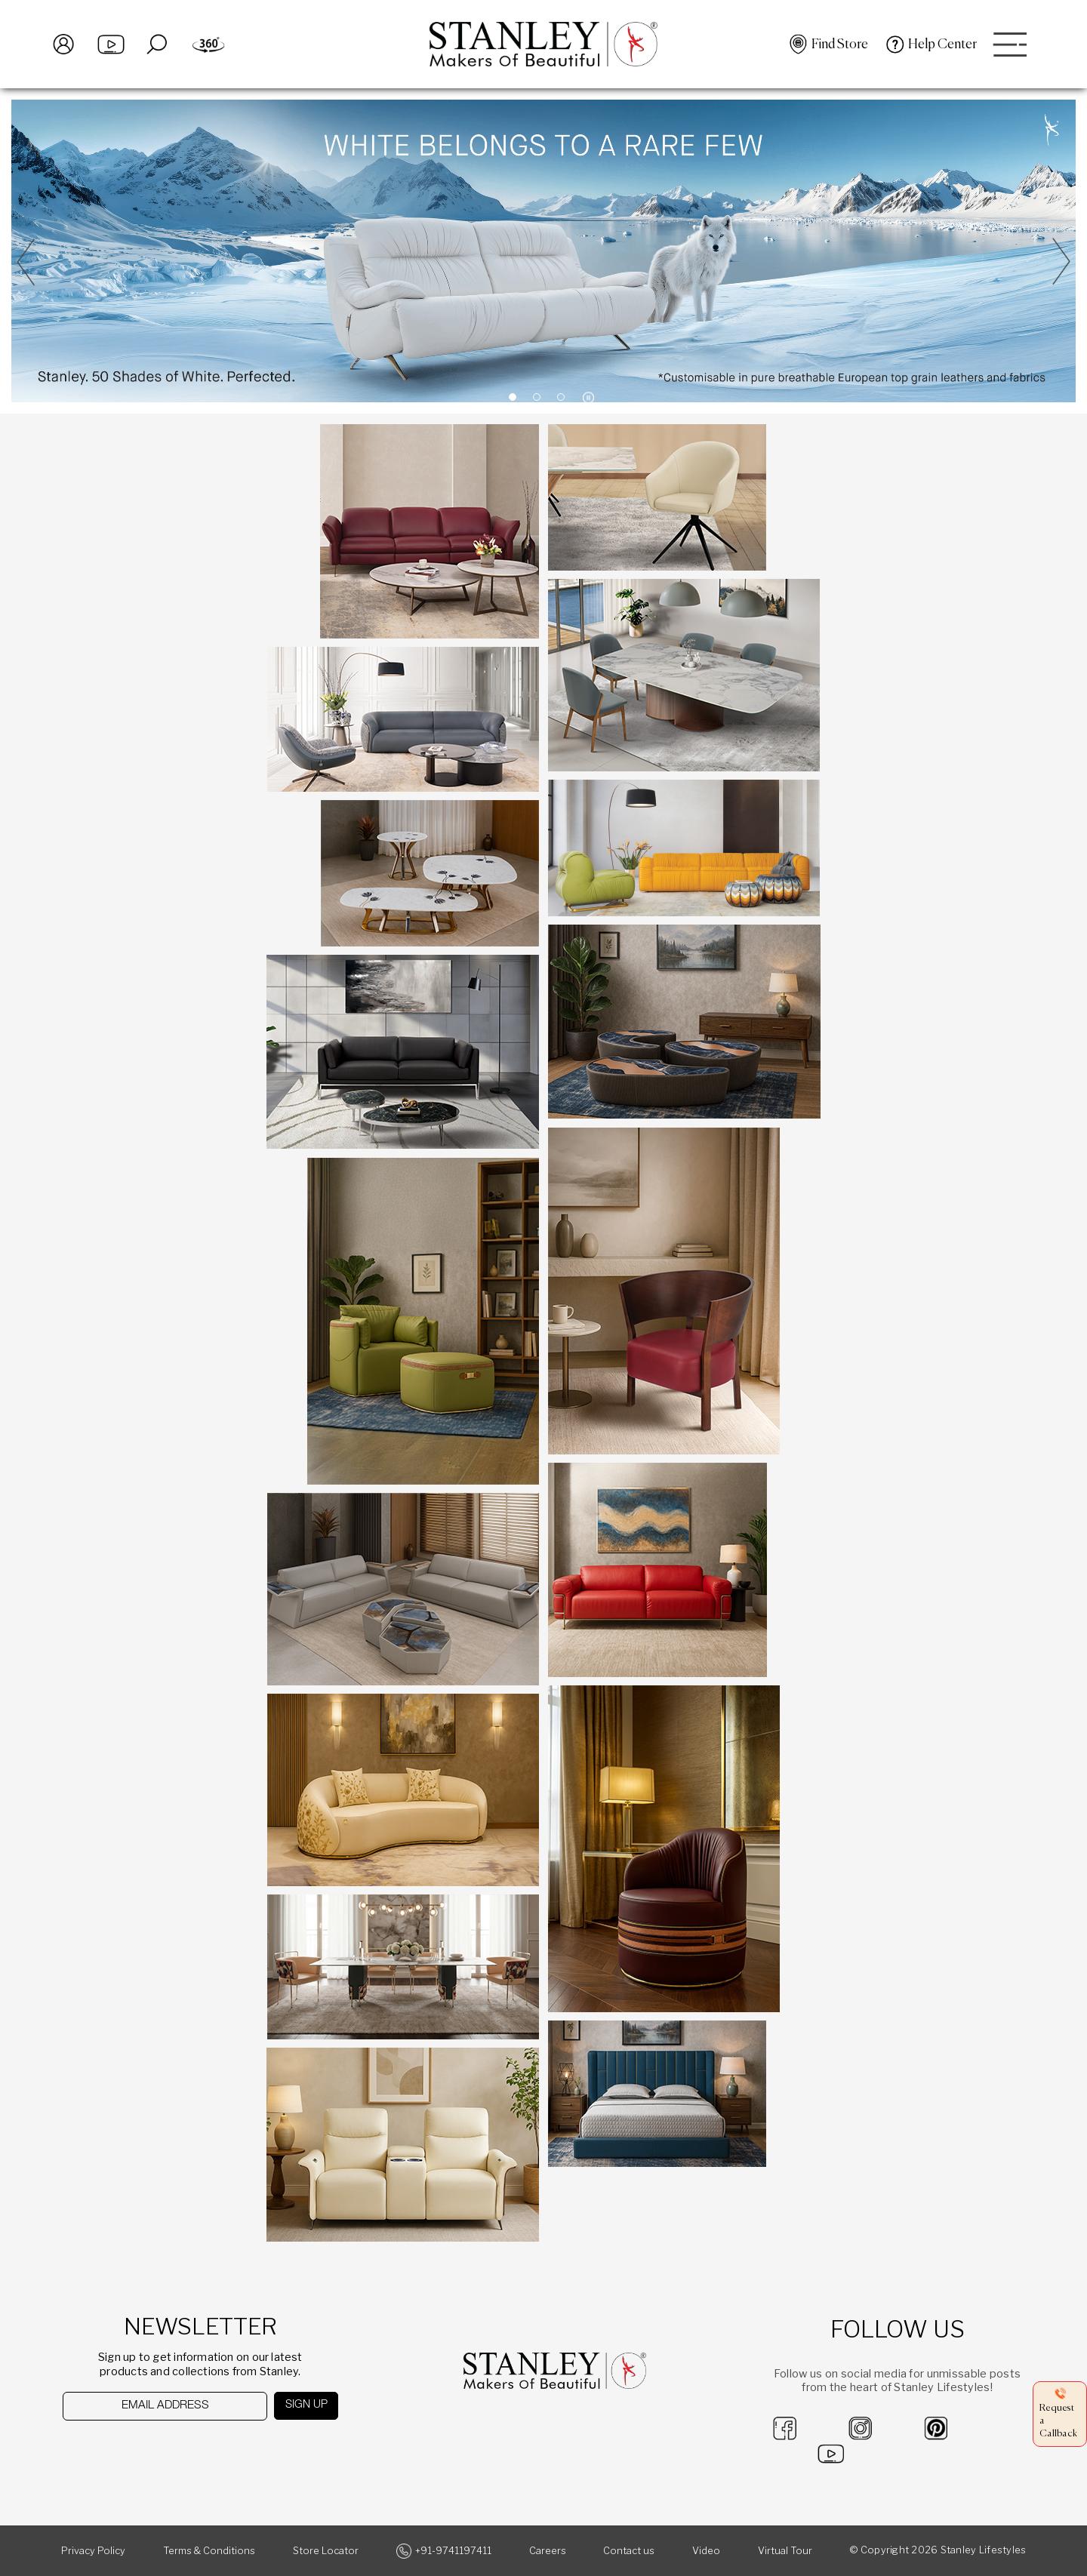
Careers (547, 2550)
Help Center (942, 44)
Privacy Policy (93, 2550)
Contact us (628, 2550)
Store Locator (326, 2550)
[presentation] (140, 2449)
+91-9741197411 (453, 2550)
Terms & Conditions (209, 2550)
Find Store (839, 44)
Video (706, 2550)
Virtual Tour (785, 2550)
